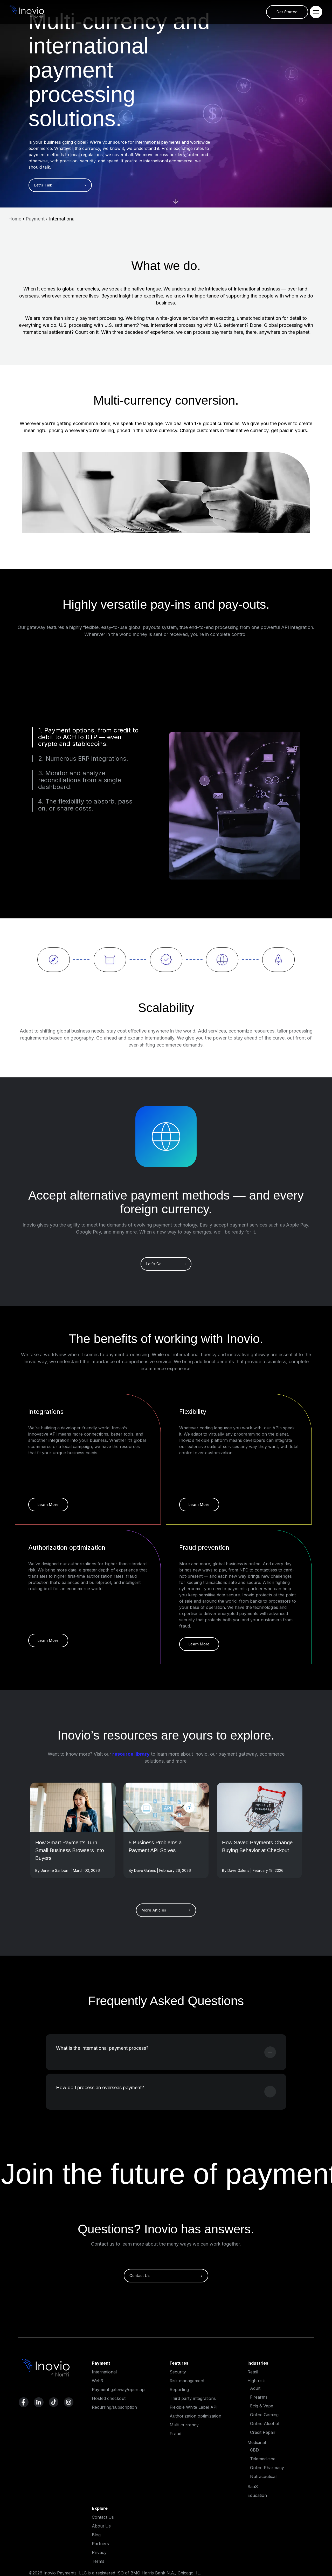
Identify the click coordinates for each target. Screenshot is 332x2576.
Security (178, 2371)
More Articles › (166, 1910)
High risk (256, 2380)
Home (14, 218)
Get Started (287, 12)
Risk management (187, 2380)
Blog (96, 2534)
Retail (252, 2371)
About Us (101, 2526)
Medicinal (256, 2442)
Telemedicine (262, 2458)
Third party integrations (193, 2398)
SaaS (252, 2486)
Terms (98, 2561)
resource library (131, 1754)
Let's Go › (166, 1264)
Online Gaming (264, 2414)
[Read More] (73, 1807)
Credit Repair (262, 2432)
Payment (35, 218)
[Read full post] (72, 1856)
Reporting (179, 2389)
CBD (254, 2450)
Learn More (48, 1504)
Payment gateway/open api (118, 2389)
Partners (100, 2543)
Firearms (258, 2397)
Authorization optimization (195, 2416)
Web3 (97, 2380)
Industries (257, 2363)
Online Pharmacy (267, 2467)
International (104, 2371)
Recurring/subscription (114, 2407)
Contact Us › (165, 2275)
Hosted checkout (109, 2398)
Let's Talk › (60, 185)
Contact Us (103, 2517)
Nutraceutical (263, 2476)
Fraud (175, 2433)
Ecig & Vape (261, 2405)
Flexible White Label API (194, 2407)
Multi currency (184, 2424)
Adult (255, 2388)
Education (257, 2495)
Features (179, 2363)
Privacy (99, 2552)
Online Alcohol (264, 2423)
